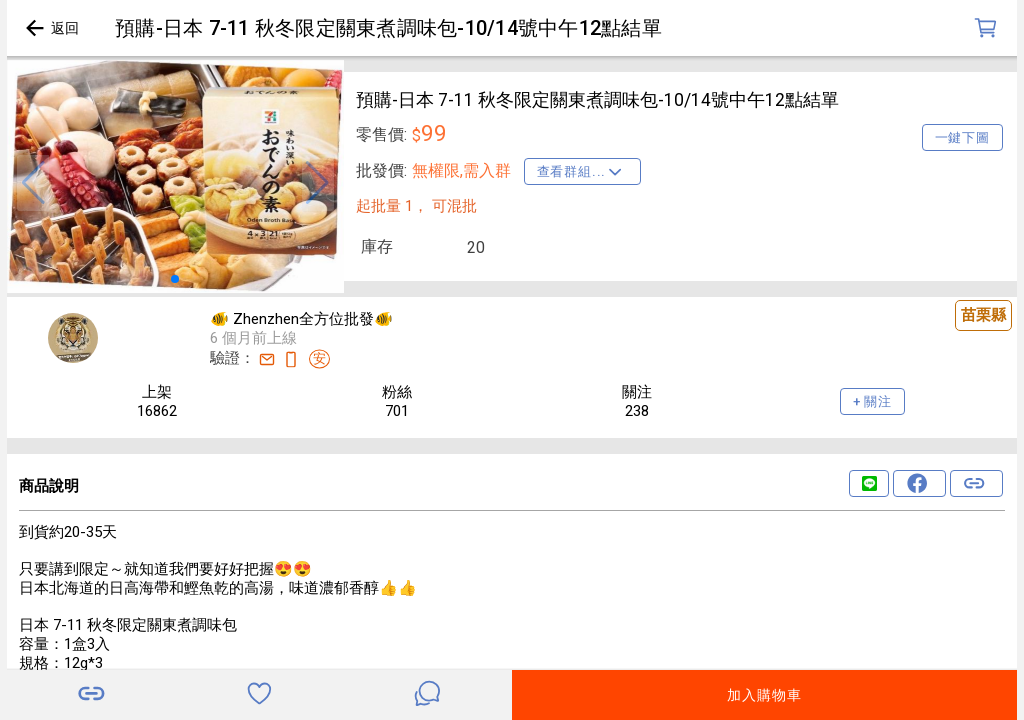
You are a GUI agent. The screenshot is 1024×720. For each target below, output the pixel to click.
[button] (33, 183)
